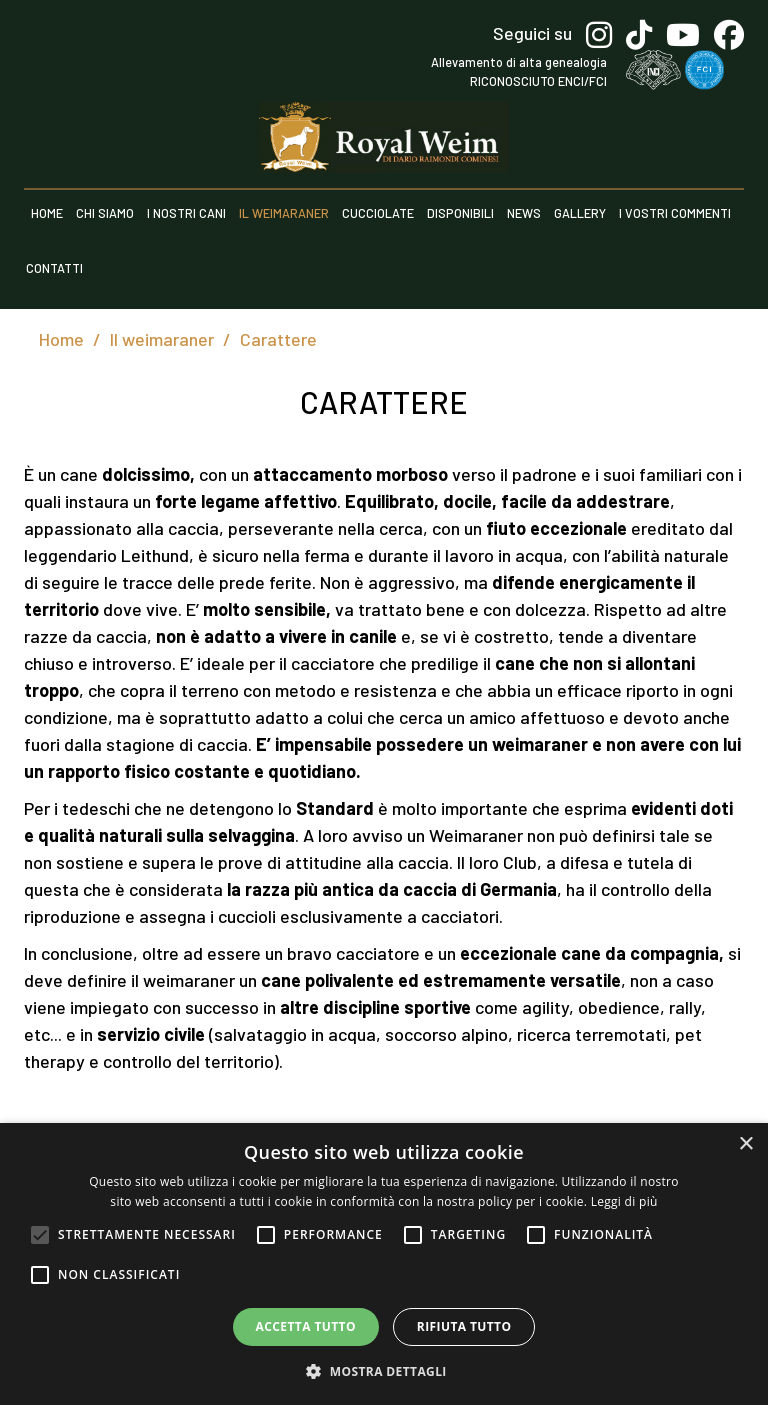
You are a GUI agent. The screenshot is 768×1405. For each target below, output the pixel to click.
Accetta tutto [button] (306, 1326)
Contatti (54, 268)
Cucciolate (378, 213)
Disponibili (460, 213)
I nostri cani (186, 213)
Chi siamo (105, 213)
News (524, 213)
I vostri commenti (675, 213)
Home (47, 213)
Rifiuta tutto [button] (464, 1326)
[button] (384, 1371)
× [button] (745, 1144)
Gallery (580, 213)
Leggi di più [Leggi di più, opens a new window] (624, 1201)
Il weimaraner (284, 213)
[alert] (384, 1264)
